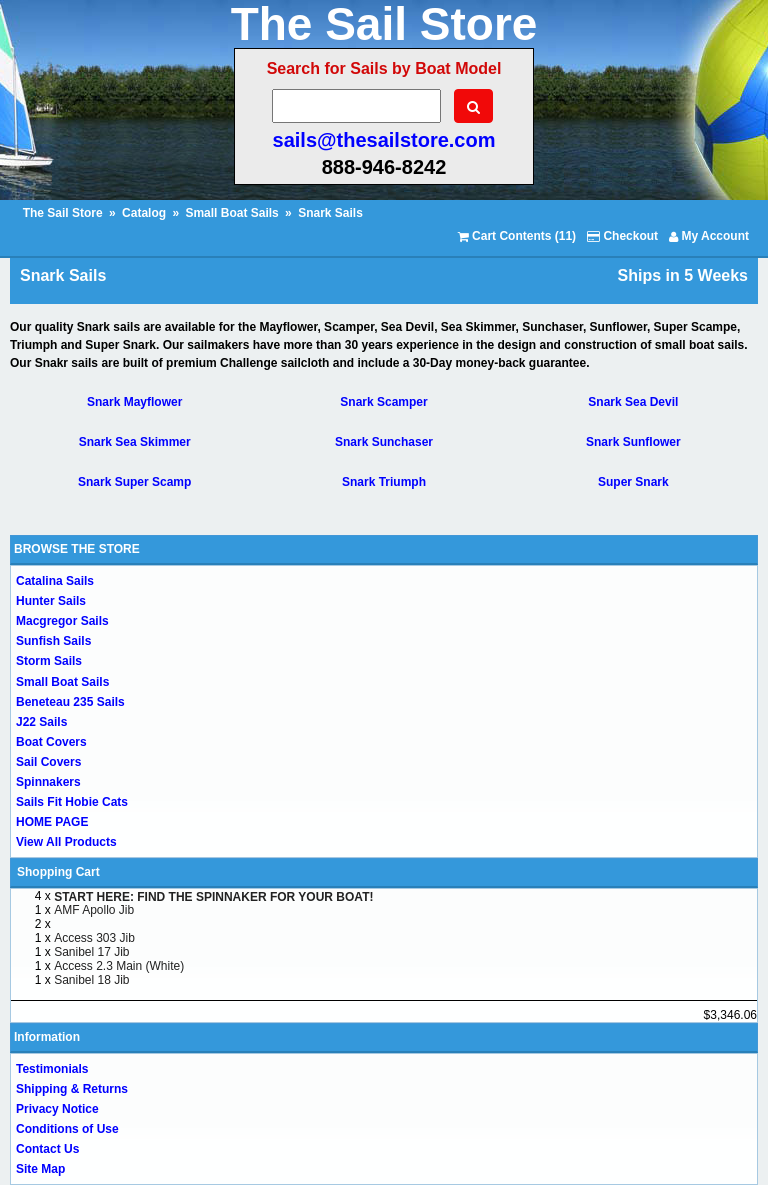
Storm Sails (49, 661)
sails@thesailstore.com (384, 140)
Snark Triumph (384, 482)
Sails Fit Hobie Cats (72, 802)
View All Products (66, 842)
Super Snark (633, 482)
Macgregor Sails (62, 621)
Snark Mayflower (134, 402)
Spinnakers (48, 782)
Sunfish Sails (53, 641)
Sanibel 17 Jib (91, 952)
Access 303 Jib (94, 938)
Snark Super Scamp (134, 482)
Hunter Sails (51, 601)
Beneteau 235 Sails (70, 702)
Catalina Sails (55, 581)
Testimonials (52, 1069)
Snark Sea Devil (633, 402)
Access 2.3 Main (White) (119, 966)
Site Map (40, 1169)
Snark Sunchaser (384, 442)
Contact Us (47, 1149)
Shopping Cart (58, 872)
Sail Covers (48, 762)
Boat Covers (51, 742)
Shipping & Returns (72, 1089)
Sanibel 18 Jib (91, 980)
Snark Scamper (383, 402)
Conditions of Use (67, 1129)
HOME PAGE (52, 822)
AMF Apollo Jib (94, 910)
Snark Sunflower (633, 442)
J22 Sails (41, 722)
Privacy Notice (57, 1109)
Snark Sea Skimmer (135, 442)
